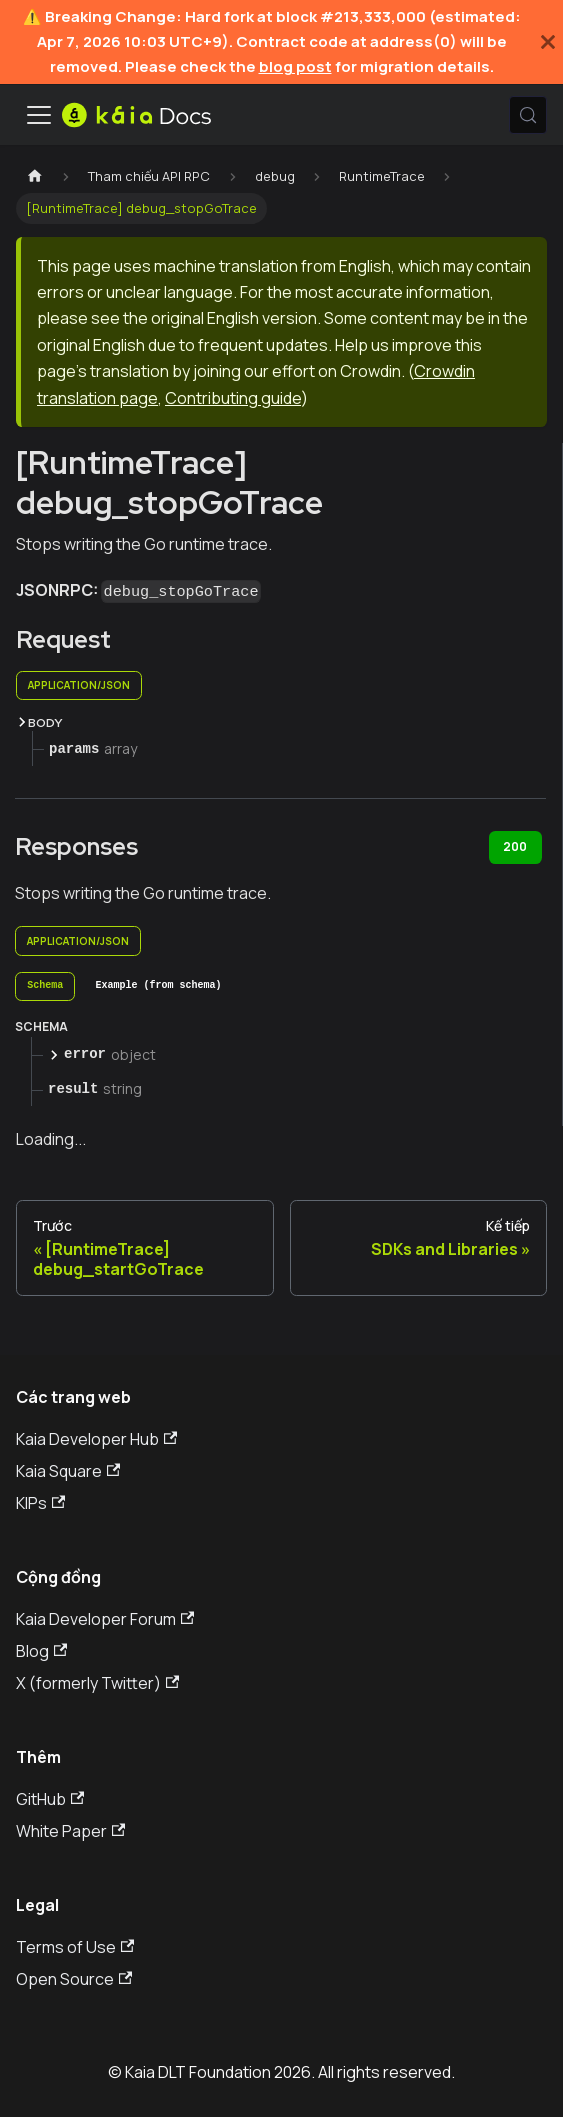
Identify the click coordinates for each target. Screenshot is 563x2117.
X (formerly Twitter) (97, 1683)
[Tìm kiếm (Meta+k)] (528, 115)
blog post (295, 66)
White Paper (70, 1831)
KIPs (40, 1503)
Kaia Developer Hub (96, 1439)
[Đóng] (548, 42)
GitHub (50, 1799)
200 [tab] (515, 846)
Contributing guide (233, 398)
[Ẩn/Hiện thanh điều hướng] (39, 115)
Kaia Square (68, 1471)
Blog (41, 1651)
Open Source (74, 1979)
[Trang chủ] (35, 176)
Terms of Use (75, 1947)
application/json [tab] (79, 685)
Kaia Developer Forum (105, 1619)
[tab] (45, 987)
